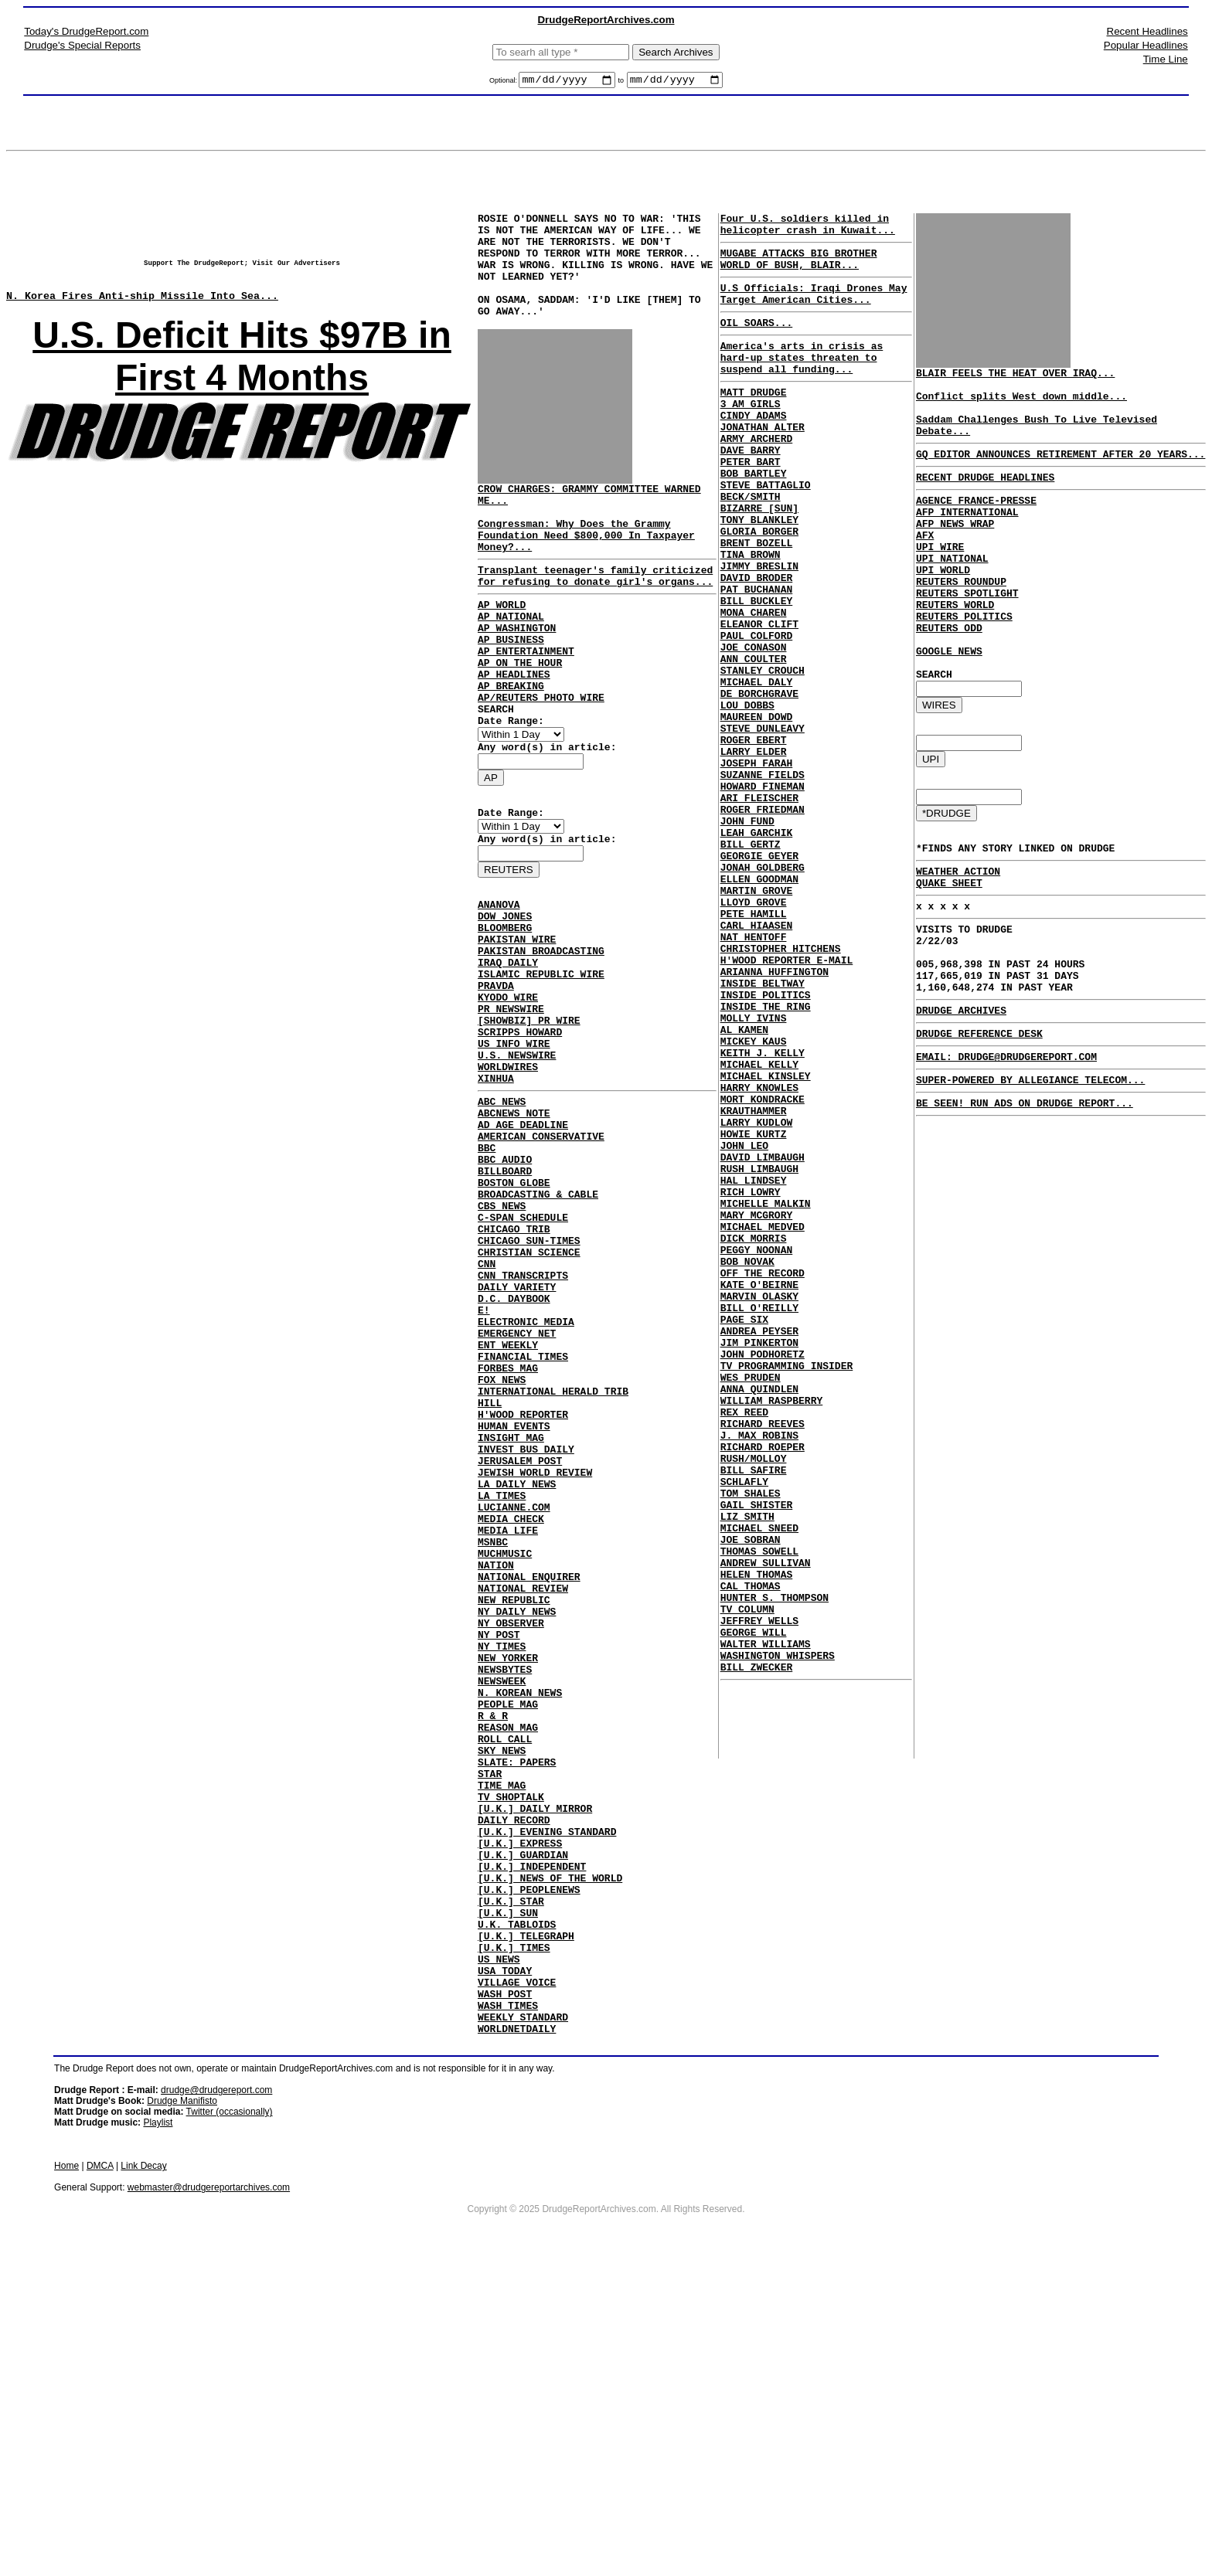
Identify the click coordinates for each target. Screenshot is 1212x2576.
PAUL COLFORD (756, 712)
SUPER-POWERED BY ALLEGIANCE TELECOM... (1030, 1177)
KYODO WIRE (508, 1099)
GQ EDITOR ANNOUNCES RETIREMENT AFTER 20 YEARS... (1060, 472)
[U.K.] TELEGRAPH (526, 2223)
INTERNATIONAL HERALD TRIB (553, 1569)
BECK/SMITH (750, 545)
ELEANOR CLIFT (759, 698)
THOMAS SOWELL (759, 1810)
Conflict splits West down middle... (1021, 405)
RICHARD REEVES (762, 1657)
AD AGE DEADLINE (523, 1249)
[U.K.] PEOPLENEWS (529, 2167)
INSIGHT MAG (511, 1625)
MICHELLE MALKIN (765, 1393)
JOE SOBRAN (750, 1796)
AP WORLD (502, 651)
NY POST (499, 1861)
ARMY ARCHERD (756, 475)
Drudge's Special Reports (82, 45)
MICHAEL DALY (756, 767)
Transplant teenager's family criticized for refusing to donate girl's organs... (595, 618)
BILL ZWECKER (756, 1949)
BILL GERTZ (750, 962)
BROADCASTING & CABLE (538, 1333)
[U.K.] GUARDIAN (523, 2126)
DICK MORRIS (753, 1435)
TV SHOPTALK (511, 2056)
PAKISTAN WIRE (517, 1029)
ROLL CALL (505, 1986)
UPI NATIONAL (952, 593)
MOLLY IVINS (753, 1171)
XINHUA (496, 1196)
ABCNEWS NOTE (514, 1235)
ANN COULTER (753, 739)
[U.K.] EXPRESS (520, 2112)
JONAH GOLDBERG (762, 990)
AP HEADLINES (514, 734)
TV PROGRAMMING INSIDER (786, 1588)
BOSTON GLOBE (514, 1319)
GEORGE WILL (753, 1908)
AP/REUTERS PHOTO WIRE (541, 762)
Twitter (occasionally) (229, 2417)
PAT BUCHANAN (756, 656)
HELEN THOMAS (756, 1838)
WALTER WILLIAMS (765, 1922)
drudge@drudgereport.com (216, 2396)
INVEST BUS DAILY (526, 1639)
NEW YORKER (508, 1889)
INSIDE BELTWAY (762, 1129)
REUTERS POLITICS (964, 662)
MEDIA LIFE (508, 1736)
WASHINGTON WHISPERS (777, 1935)
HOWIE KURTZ (753, 1310)
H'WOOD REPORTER (523, 1597)
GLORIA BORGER (759, 586)
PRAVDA (496, 1085)
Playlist (157, 2428)
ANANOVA (499, 987)
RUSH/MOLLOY (753, 1699)
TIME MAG (502, 2042)
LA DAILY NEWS (517, 1680)
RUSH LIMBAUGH (759, 1351)
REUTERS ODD (949, 676)
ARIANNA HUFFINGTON (774, 1115)
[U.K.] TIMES (514, 2237)
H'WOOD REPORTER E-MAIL (786, 1101)
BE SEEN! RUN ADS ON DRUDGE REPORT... (1024, 1202)
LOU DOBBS (747, 795)
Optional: (504, 83)
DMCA (100, 2471)
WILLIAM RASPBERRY (771, 1629)
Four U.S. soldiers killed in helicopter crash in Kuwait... (807, 229)
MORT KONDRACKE (762, 1268)
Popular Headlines (1146, 45)
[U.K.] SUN (508, 2195)
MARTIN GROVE (756, 1018)
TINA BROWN (750, 614)
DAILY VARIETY (517, 1444)
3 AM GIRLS (750, 433)
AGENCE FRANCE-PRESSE (976, 523)
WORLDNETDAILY (517, 2334)
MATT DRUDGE (753, 420)
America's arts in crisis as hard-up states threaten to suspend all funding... (801, 380)
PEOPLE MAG (508, 1945)
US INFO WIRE (514, 1154)
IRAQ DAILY (508, 1057)
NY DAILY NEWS (517, 1833)
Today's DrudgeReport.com (86, 31)
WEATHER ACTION (958, 940)
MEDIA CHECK (511, 1722)
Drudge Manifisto (182, 2406)
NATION (496, 1778)
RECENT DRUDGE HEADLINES (985, 498)
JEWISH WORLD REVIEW (535, 1667)
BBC (486, 1277)
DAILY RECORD (514, 2084)
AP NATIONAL (511, 664)
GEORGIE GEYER (759, 976)
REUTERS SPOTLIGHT (967, 634)
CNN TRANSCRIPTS (523, 1430)
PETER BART (750, 503)
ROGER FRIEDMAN (762, 920)
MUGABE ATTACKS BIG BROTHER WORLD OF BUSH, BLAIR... (798, 269)
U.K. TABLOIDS (517, 2209)
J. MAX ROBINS (759, 1671)
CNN (486, 1416)
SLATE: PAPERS (517, 2014)
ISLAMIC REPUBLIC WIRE (541, 1071)
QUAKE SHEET (949, 954)
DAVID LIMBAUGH (762, 1337)
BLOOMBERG (505, 1015)
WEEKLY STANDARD (523, 2320)
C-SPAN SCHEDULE (523, 1361)
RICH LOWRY (750, 1379)
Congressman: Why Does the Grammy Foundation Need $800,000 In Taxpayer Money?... (586, 572)
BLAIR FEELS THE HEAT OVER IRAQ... (1015, 377)
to (621, 83)
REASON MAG (508, 1973)
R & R (493, 1959)
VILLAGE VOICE (517, 2278)
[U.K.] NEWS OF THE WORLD (550, 2153)
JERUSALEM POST (520, 1653)
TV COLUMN (747, 1880)
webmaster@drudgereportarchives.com (209, 2493)
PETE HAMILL (753, 1045)
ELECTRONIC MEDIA (526, 1486)
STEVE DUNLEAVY (762, 823)
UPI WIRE (940, 579)
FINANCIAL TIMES (523, 1527)
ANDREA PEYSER (759, 1546)
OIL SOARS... (756, 341)
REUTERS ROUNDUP (961, 620)
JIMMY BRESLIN (759, 628)
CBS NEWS (502, 1347)
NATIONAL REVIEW (523, 1806)
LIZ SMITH (747, 1769)
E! (484, 1472)
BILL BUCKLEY (756, 670)
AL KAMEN (744, 1184)
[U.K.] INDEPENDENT (532, 2139)
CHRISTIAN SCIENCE (529, 1402)
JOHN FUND (747, 934)
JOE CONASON (753, 725)
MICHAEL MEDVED (762, 1421)
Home (66, 2471)
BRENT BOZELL (756, 600)
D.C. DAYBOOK (514, 1458)
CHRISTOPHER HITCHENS (780, 1087)
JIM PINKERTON (759, 1560)
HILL (490, 1583)
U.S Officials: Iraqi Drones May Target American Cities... (813, 308)
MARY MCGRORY (756, 1407)
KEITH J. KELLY (762, 1212)
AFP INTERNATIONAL (967, 537)
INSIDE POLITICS (765, 1143)
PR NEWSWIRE (511, 1113)
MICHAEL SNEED (759, 1782)
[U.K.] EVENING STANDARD (547, 2098)
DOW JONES (505, 1001)
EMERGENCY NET (517, 1500)
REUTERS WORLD (955, 648)
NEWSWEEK (502, 1917)
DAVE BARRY (750, 489)
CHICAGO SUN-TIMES (529, 1388)
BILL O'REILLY (759, 1518)
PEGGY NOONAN (756, 1449)
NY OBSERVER (511, 1847)
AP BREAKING (511, 748)
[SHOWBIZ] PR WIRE (529, 1126)
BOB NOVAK (747, 1463)
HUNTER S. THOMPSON (774, 1866)
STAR (490, 2028)
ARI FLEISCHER (759, 906)
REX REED (744, 1643)
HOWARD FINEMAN (762, 892)
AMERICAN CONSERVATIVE (541, 1263)
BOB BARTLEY (753, 517)
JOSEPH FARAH (756, 865)
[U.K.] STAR (511, 2181)
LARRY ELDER (753, 851)
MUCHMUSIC (505, 1764)
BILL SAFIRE (753, 1713)
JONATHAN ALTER (762, 461)
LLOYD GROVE (753, 1031)
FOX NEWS (502, 1555)
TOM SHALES (750, 1741)
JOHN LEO (744, 1323)
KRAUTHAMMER (753, 1282)
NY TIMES (502, 1875)
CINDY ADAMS (753, 447)
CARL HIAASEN (756, 1059)
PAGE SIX (744, 1532)
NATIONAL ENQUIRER (529, 1792)
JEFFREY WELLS (759, 1894)
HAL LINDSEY (753, 1365)
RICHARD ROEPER (762, 1685)
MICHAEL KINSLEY (765, 1240)
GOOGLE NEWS (949, 704)
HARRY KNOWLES (759, 1254)
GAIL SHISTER (756, 1755)
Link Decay (143, 2471)
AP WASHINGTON (517, 678)
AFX (925, 565)
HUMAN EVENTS (514, 1611)
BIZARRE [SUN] (759, 559)
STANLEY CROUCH (762, 753)
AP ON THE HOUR (520, 720)
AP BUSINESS (511, 692)
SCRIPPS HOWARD (520, 1140)
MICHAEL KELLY (759, 1226)
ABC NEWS (502, 1222)
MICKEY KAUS (753, 1198)
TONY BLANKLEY (759, 572)
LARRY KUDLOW (756, 1296)
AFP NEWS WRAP (955, 551)
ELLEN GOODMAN (759, 1004)
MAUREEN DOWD (756, 809)
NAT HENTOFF (753, 1073)
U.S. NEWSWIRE (517, 1168)
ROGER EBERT (753, 837)
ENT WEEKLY (508, 1514)
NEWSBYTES (505, 1903)
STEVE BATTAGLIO (765, 531)
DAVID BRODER (756, 642)
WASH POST (505, 2292)
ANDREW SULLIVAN (765, 1824)
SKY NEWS (502, 2000)
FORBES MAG (508, 1541)
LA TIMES (502, 1694)
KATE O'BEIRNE (759, 1490)
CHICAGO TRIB (514, 1374)
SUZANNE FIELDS (762, 878)
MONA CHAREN (753, 684)
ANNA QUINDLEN (759, 1616)
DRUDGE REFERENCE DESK (979, 1126)
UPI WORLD (943, 606)
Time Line (1165, 59)
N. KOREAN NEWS (520, 1931)
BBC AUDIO (505, 1291)
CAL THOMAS (750, 1852)
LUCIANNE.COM (514, 1708)
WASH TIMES (508, 2306)
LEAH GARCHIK (756, 948)
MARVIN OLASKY (759, 1504)
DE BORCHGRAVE (759, 781)
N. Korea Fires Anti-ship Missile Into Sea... (142, 307)
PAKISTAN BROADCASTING (541, 1043)
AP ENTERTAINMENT (526, 706)
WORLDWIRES (508, 1182)
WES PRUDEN (750, 1602)
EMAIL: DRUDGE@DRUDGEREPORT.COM (1006, 1151)
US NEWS (499, 2251)
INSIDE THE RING (765, 1157)
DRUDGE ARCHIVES (961, 1100)
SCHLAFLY (744, 1727)
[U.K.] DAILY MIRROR (535, 2070)
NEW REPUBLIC (514, 1820)
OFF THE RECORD (762, 1476)
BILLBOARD (505, 1305)
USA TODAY (505, 2265)
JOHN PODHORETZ (762, 1574)
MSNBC (493, 1750)
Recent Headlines (1147, 31)
